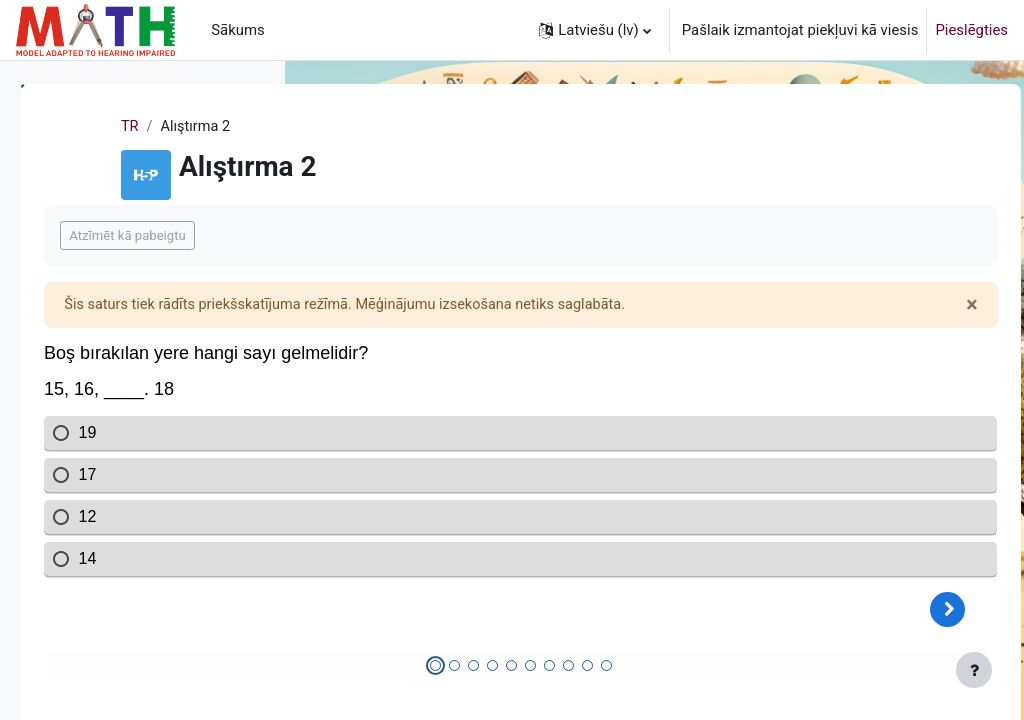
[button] (595, 30)
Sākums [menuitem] (238, 30)
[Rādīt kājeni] (974, 670)
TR (333, 127)
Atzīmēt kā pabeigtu (407, 235)
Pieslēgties (971, 30)
